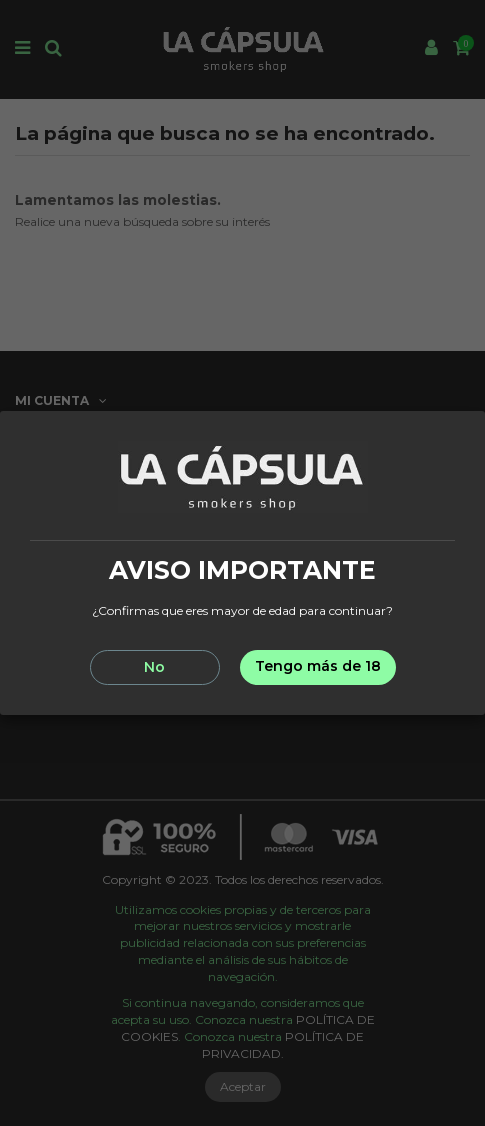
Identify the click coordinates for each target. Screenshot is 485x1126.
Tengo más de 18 (318, 666)
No (154, 667)
